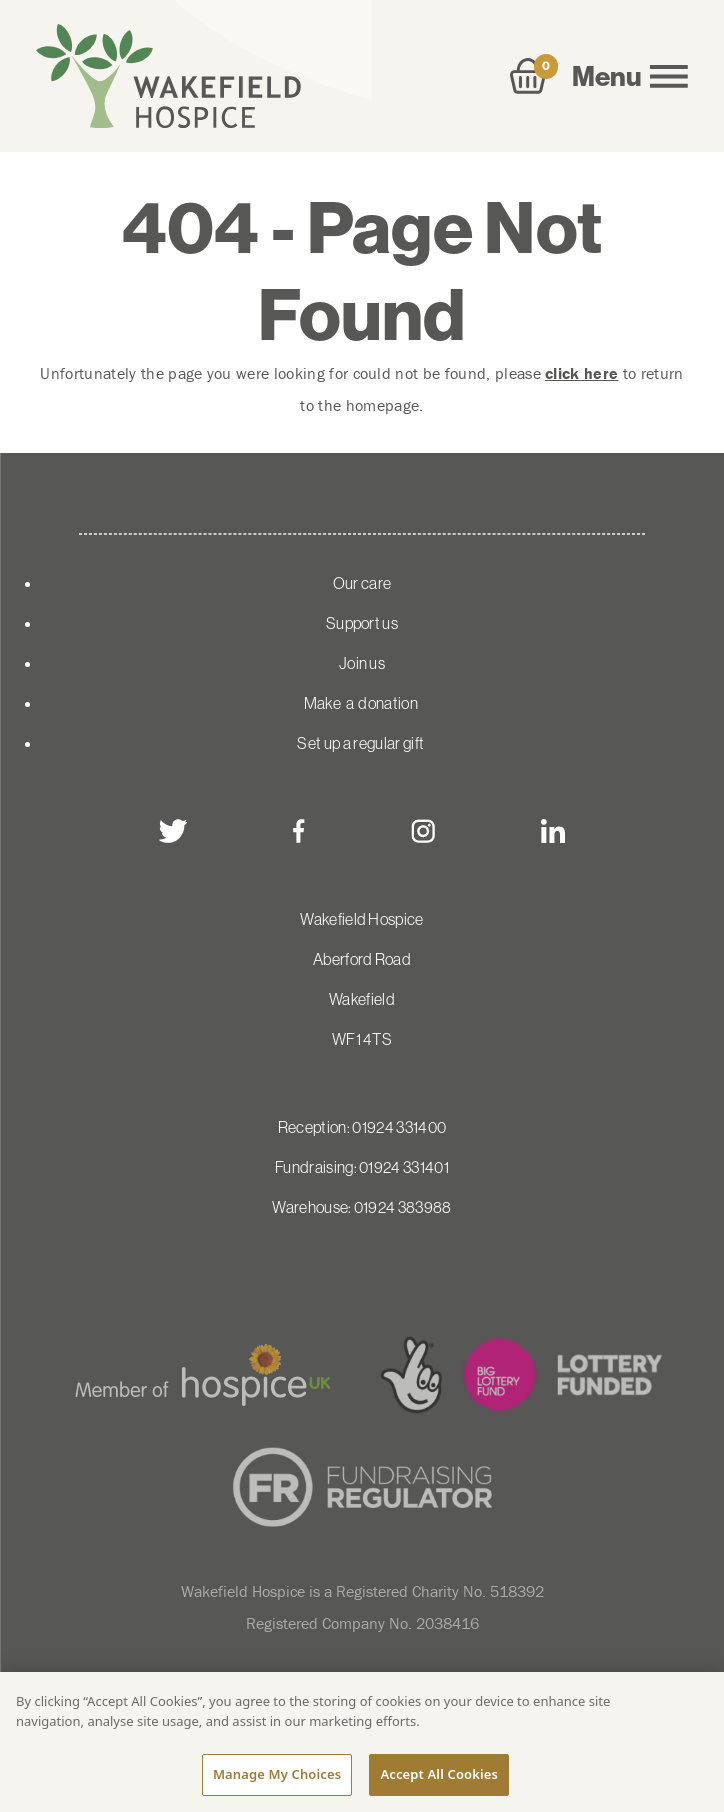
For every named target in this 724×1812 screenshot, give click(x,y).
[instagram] (423, 831)
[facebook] (299, 831)
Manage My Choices (277, 1774)
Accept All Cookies (439, 1774)
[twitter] (173, 831)
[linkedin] (553, 831)
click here (581, 373)
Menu (630, 76)
